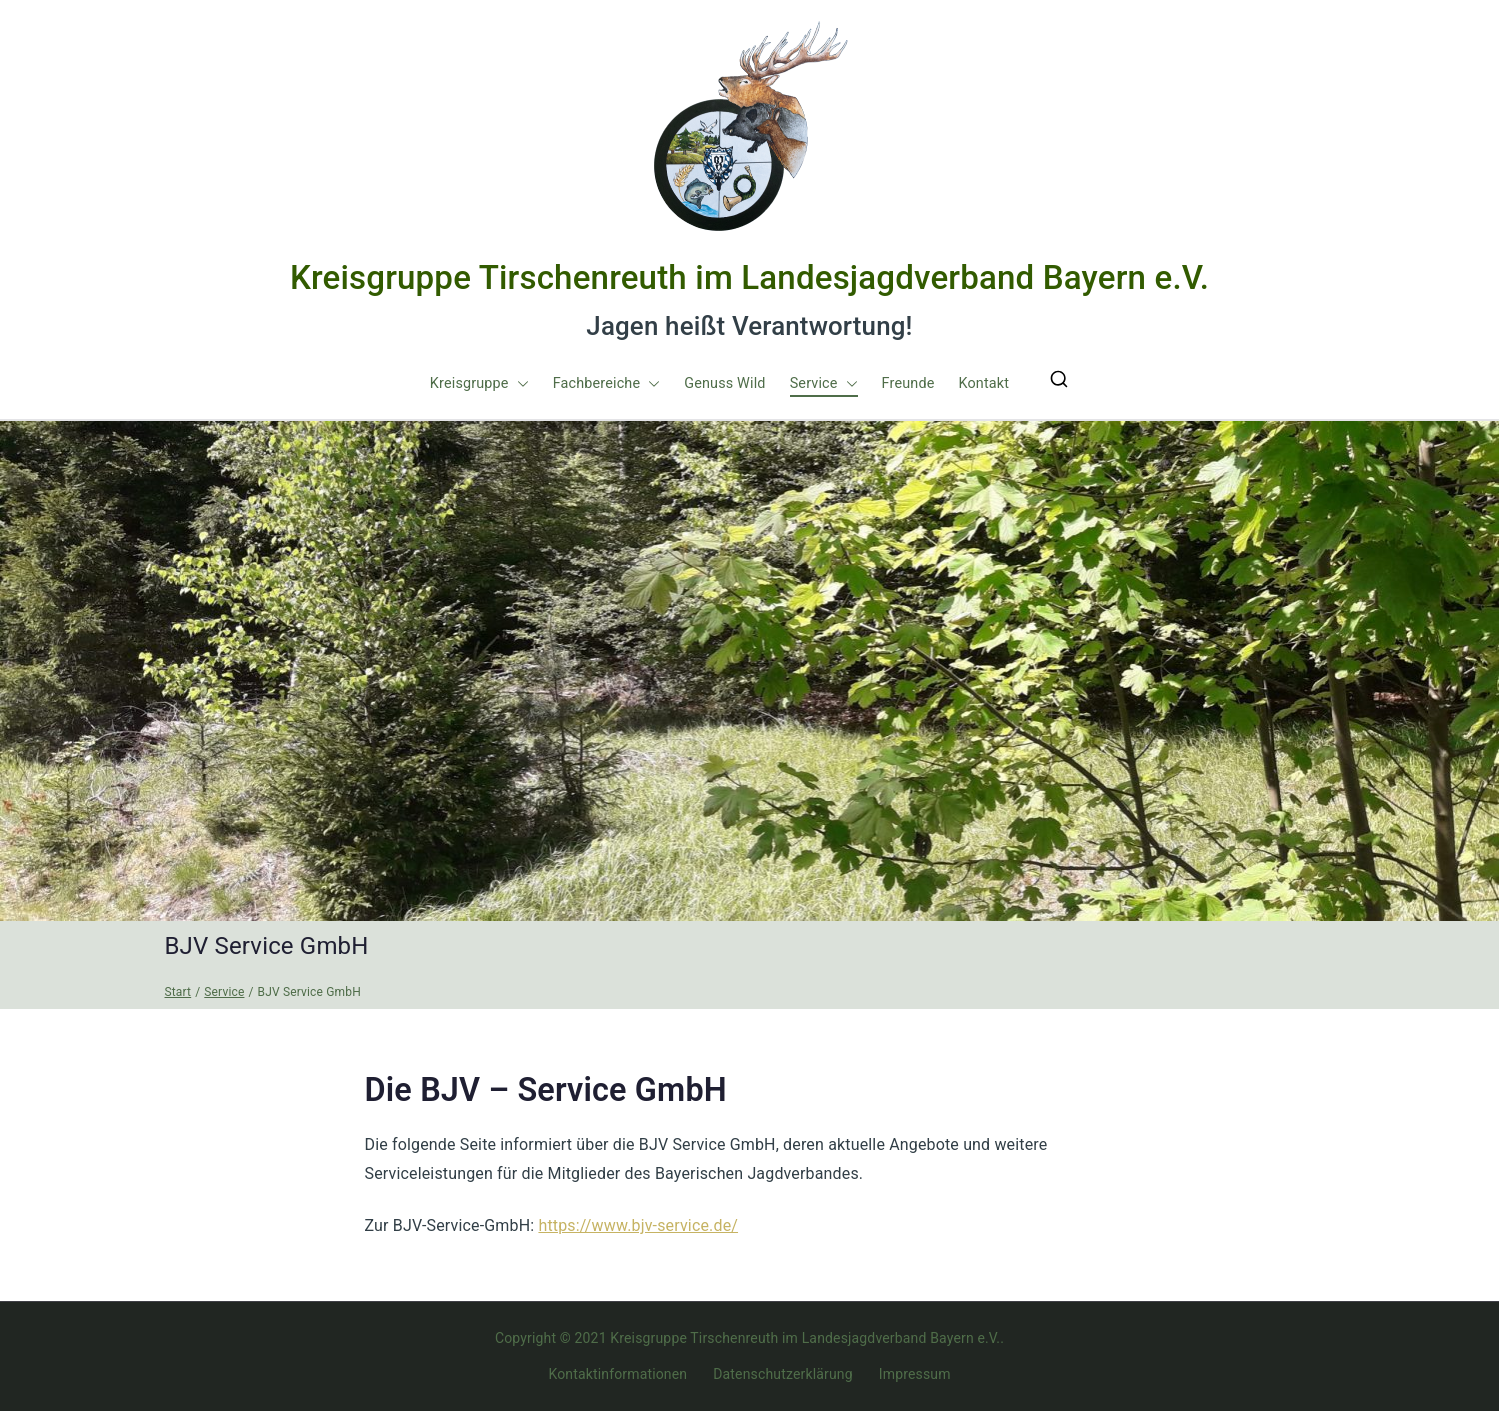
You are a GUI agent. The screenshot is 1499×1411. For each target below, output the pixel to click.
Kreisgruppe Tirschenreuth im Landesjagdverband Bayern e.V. (749, 277)
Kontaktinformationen (617, 1374)
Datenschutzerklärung (782, 1374)
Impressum (915, 1374)
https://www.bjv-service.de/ (638, 1225)
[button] (519, 384)
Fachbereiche (607, 384)
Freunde (908, 383)
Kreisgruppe (479, 384)
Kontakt (983, 383)
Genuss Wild (724, 383)
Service (824, 384)
